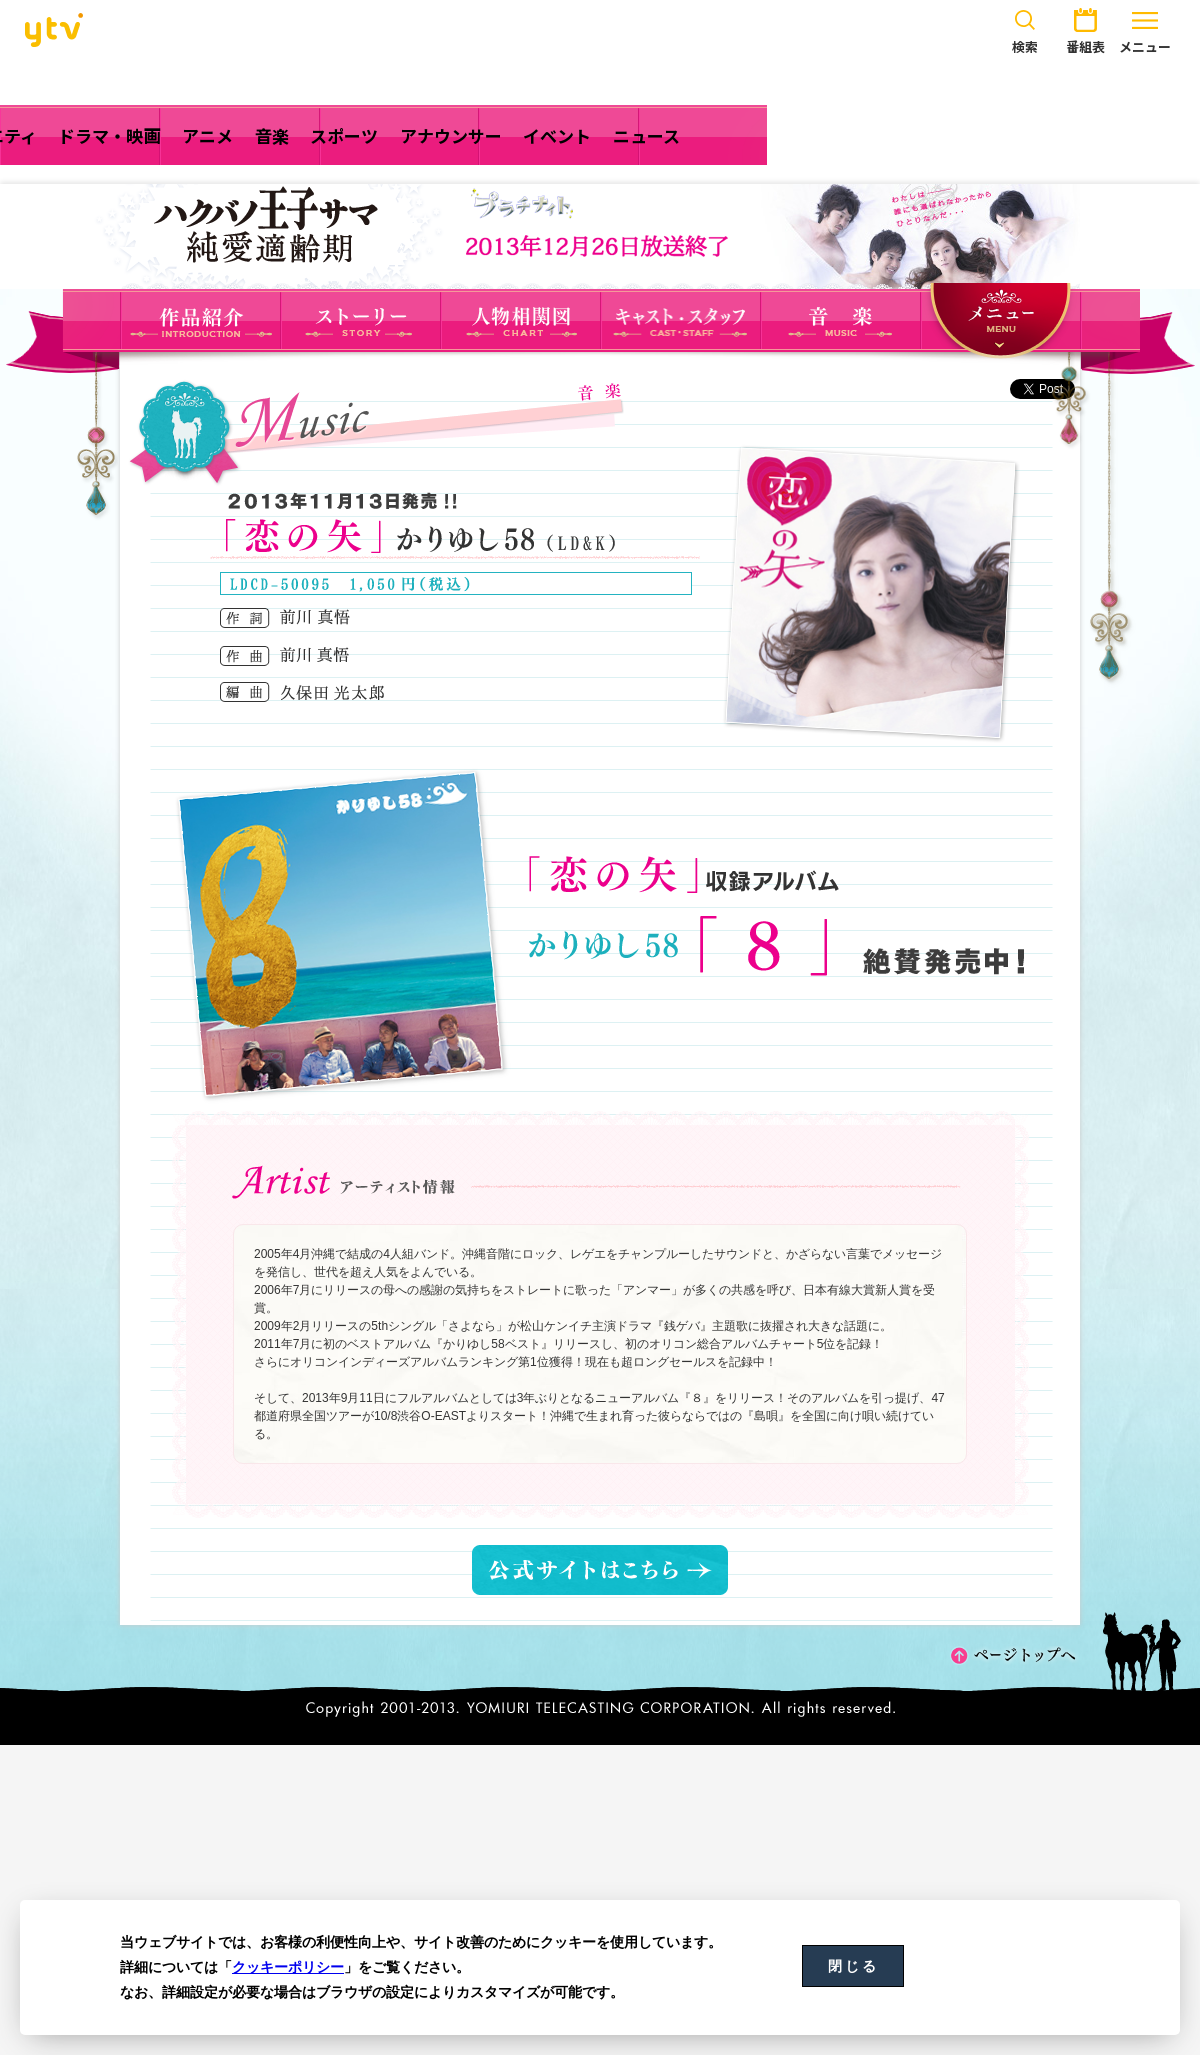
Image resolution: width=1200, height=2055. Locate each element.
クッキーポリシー (288, 1967)
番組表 (1085, 28)
